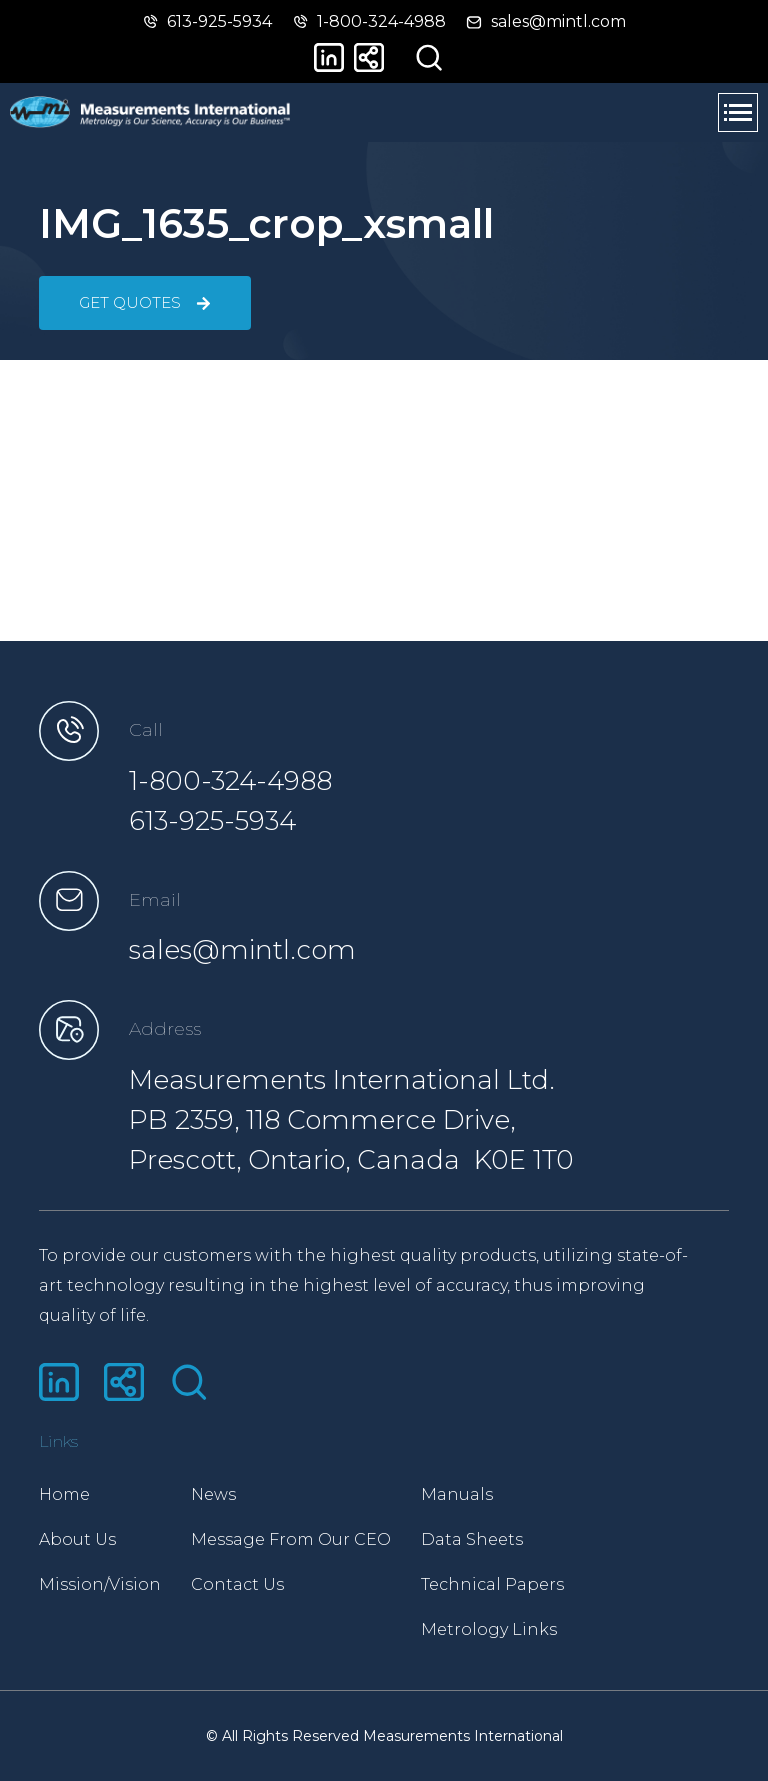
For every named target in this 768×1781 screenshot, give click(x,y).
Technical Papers (492, 1584)
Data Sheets (472, 1539)
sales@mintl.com (242, 950)
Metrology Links (489, 1629)
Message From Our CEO (291, 1539)
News (213, 1494)
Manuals (457, 1494)
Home (64, 1494)
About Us (77, 1539)
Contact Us (237, 1584)
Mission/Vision (100, 1584)
